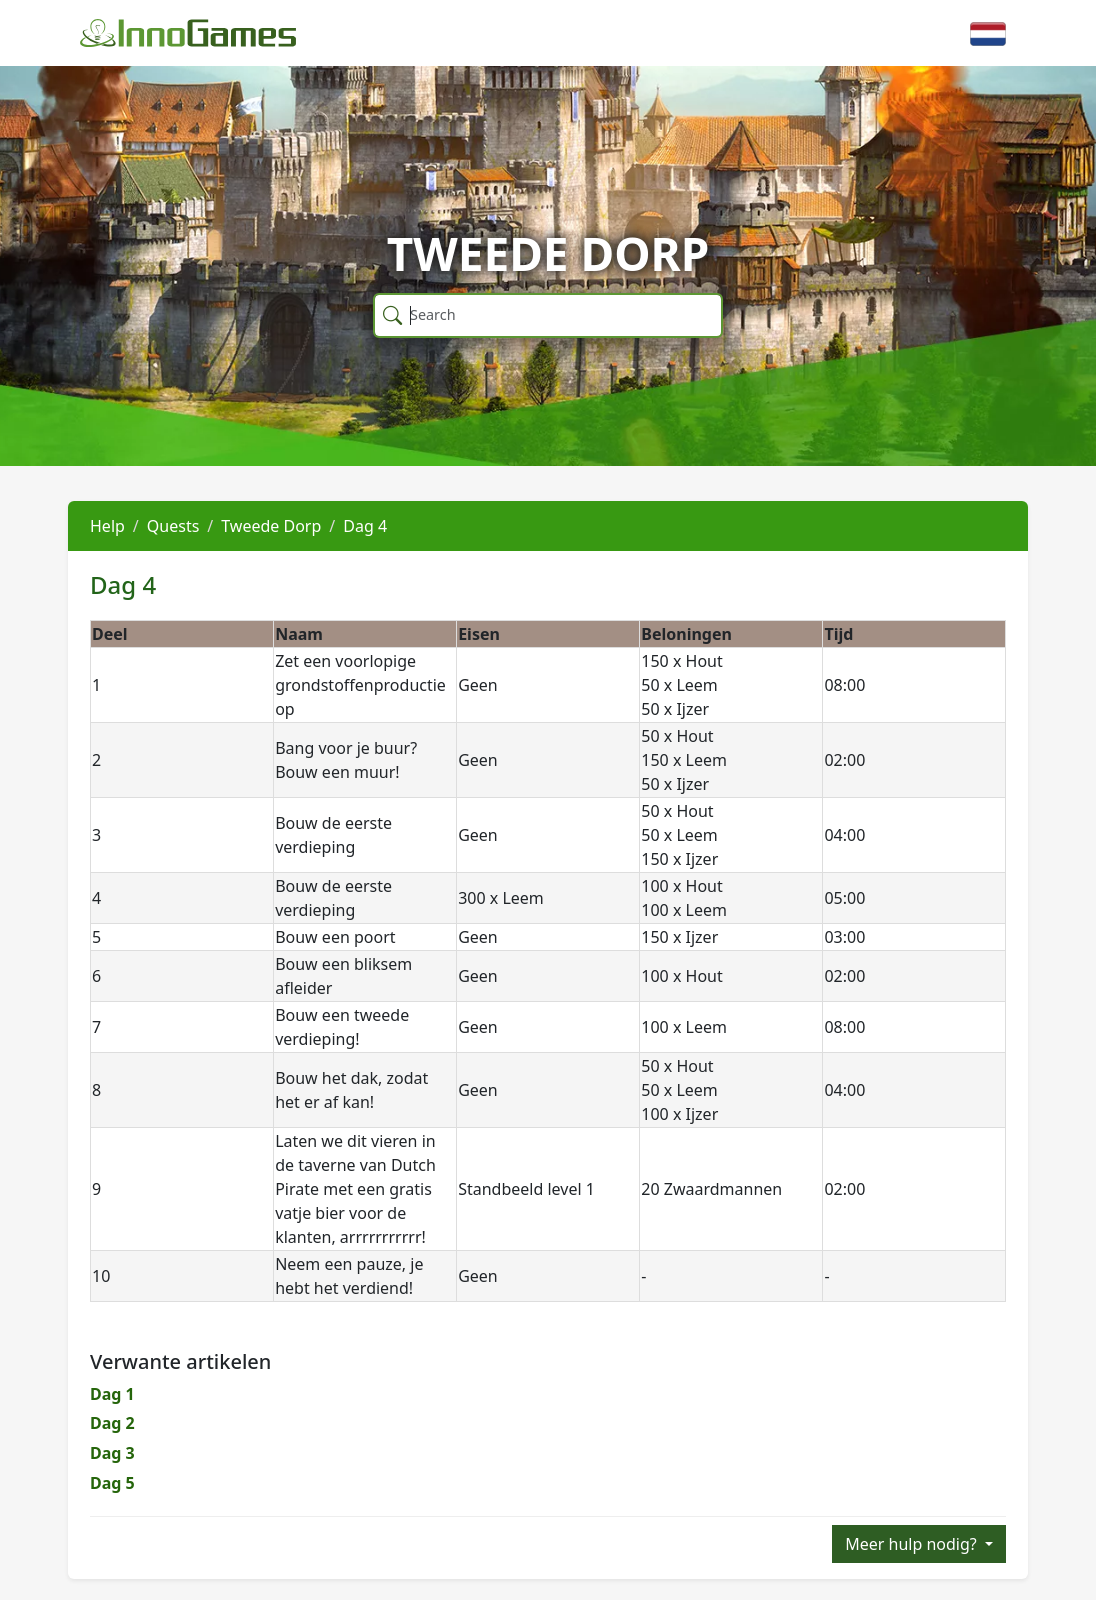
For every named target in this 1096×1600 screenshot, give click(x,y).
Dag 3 (112, 1453)
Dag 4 (365, 526)
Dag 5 (112, 1483)
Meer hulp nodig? (913, 1544)
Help (107, 526)
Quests (173, 526)
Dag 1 (112, 1394)
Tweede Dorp (271, 526)
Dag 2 (112, 1423)
